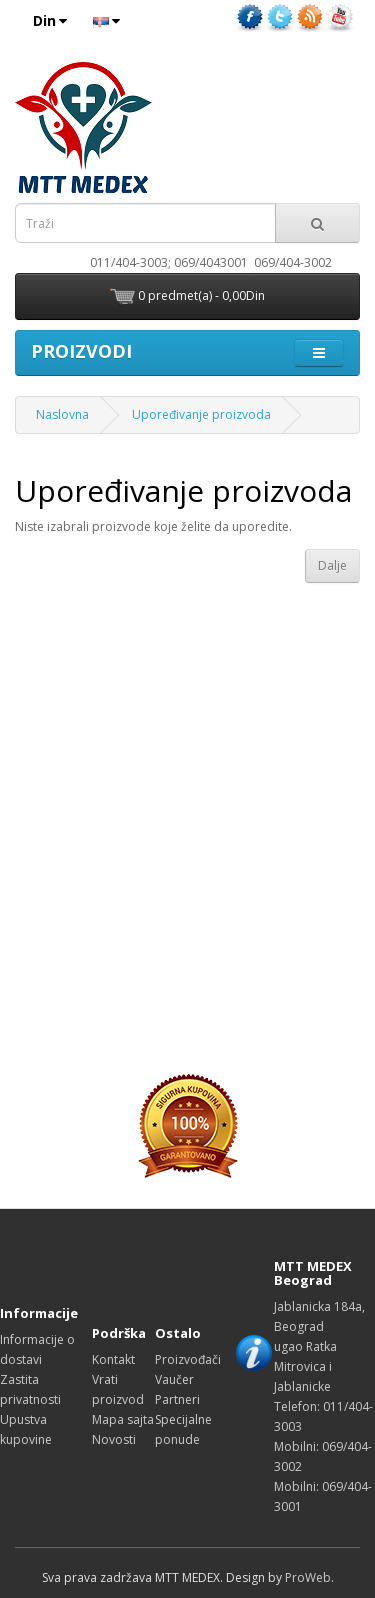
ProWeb (308, 1577)
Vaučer (174, 1379)
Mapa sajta (123, 1419)
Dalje (332, 565)
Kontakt (113, 1359)
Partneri (177, 1399)
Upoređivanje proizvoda (201, 414)
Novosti (114, 1439)
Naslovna (62, 414)
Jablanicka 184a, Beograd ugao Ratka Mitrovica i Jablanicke (319, 1346)
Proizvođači (188, 1359)
